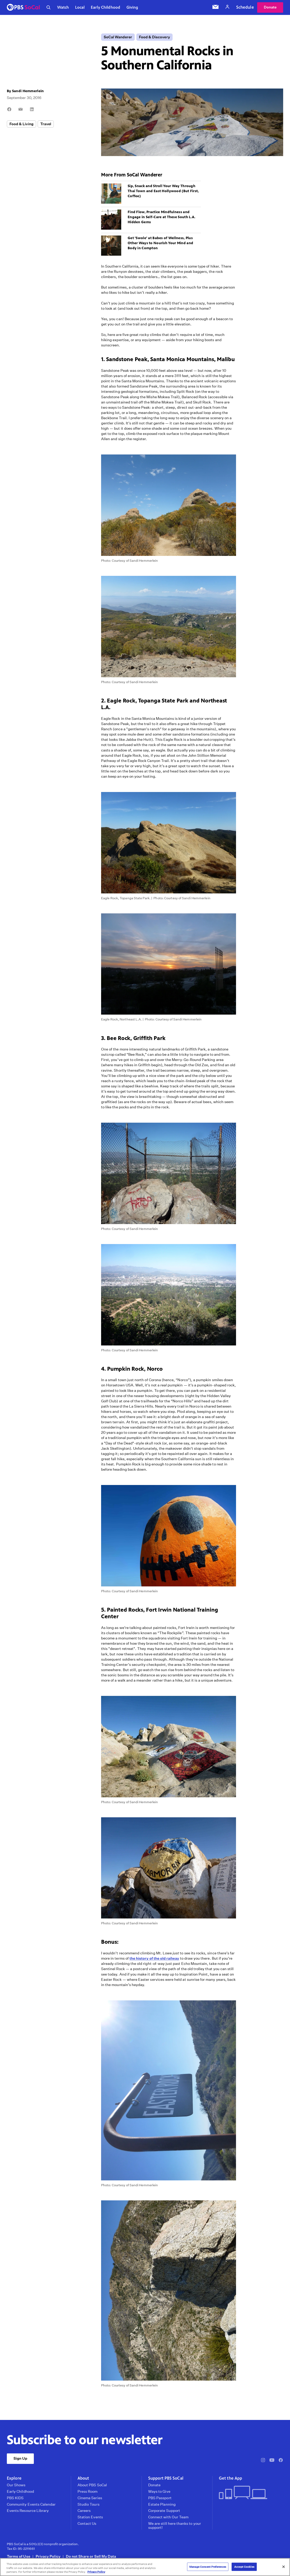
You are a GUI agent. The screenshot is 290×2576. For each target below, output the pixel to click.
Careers (84, 2512)
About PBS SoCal (92, 2486)
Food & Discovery (154, 38)
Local (82, 7)
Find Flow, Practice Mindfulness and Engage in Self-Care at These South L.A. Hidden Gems (161, 218)
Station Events (90, 2518)
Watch (64, 7)
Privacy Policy (48, 2557)
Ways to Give (159, 2493)
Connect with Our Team (168, 2518)
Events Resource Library (28, 2512)
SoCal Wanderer (118, 38)
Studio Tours (88, 2506)
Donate (270, 8)
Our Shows (16, 2486)
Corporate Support (164, 2512)
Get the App (230, 2479)
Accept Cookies (244, 2566)
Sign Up (20, 2459)
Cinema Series (90, 2499)
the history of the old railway (154, 1959)
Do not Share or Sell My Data (91, 2557)
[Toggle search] (48, 8)
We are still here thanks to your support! (174, 2527)
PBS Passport (160, 2499)
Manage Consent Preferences (207, 2566)
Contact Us (87, 2525)
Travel (45, 125)
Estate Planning (162, 2506)
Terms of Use (18, 2557)
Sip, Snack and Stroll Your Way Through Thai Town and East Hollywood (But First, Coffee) (163, 192)
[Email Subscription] (215, 8)
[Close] (283, 2566)
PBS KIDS (15, 2499)
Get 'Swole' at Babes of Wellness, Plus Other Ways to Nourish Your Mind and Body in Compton (160, 244)
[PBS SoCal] (23, 8)
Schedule (245, 7)
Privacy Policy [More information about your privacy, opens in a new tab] (96, 2572)
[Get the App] (249, 2494)
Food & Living (21, 125)
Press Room (88, 2493)
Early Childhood (108, 7)
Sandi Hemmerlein (28, 92)
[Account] (227, 8)
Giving (136, 7)
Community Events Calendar (31, 2506)
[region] (145, 2567)
